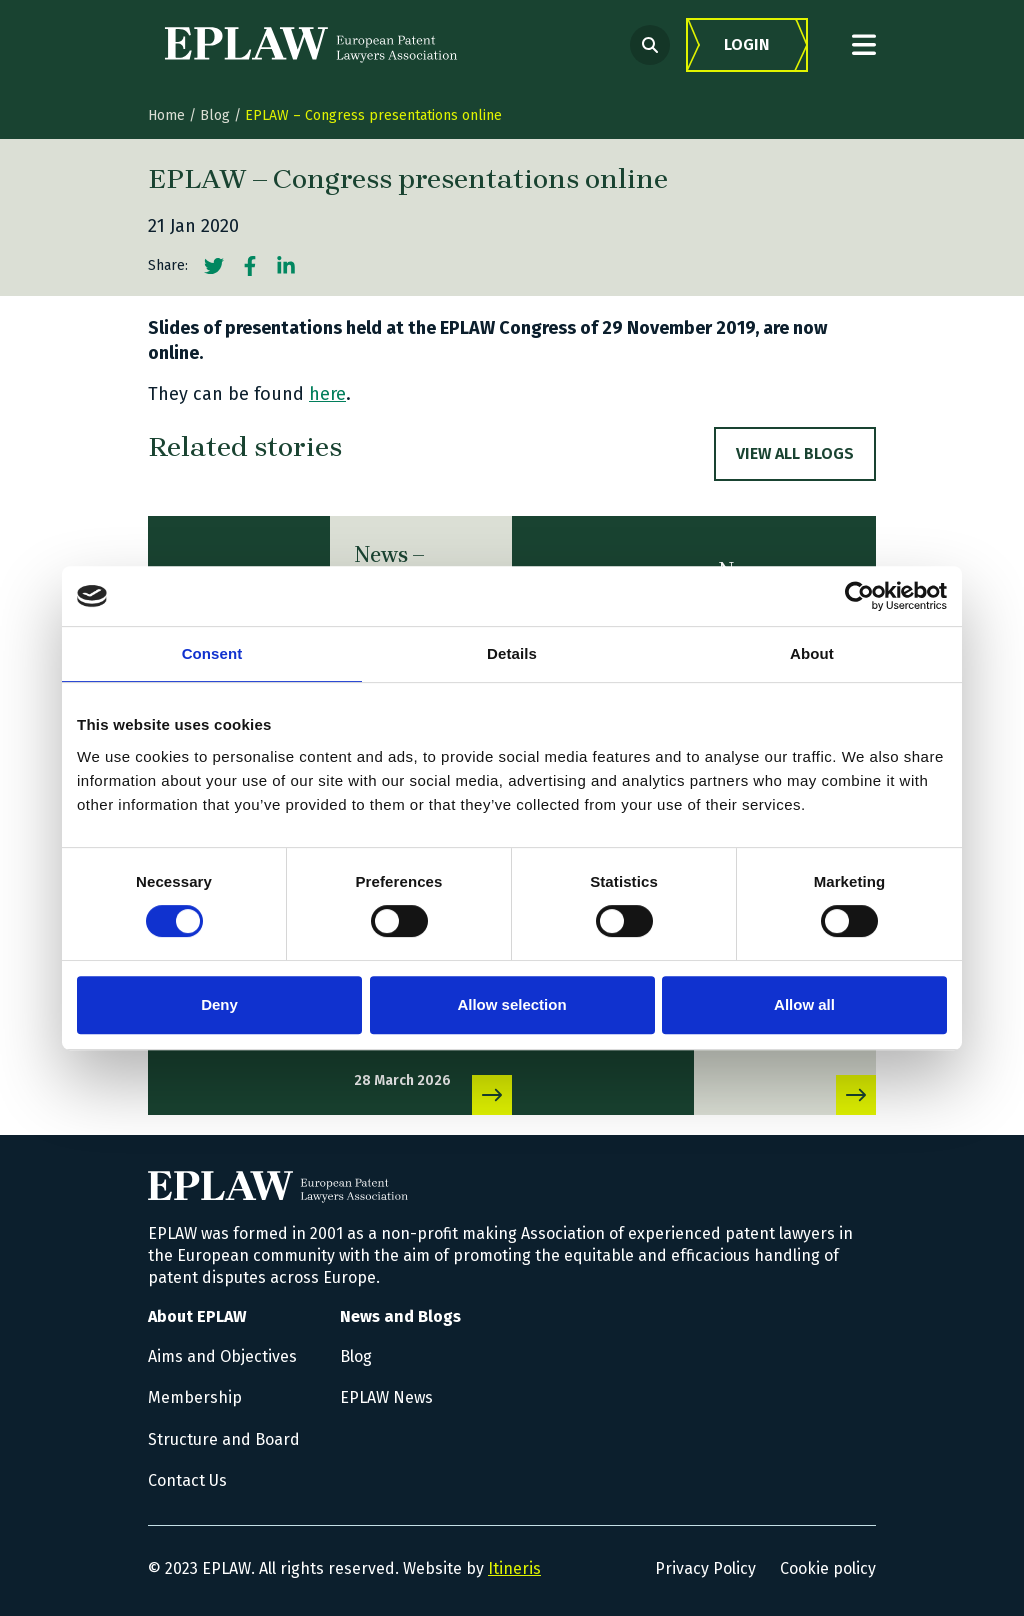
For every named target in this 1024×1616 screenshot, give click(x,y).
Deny (219, 1004)
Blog (215, 115)
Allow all (804, 1004)
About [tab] (812, 653)
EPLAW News (386, 1397)
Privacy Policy (705, 1568)
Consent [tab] (212, 653)
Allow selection (511, 1004)
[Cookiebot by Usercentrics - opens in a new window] (859, 596)
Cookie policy (828, 1568)
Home (166, 115)
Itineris (514, 1568)
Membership (195, 1397)
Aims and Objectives (222, 1356)
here (327, 394)
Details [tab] (512, 653)
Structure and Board (224, 1439)
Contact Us (187, 1480)
